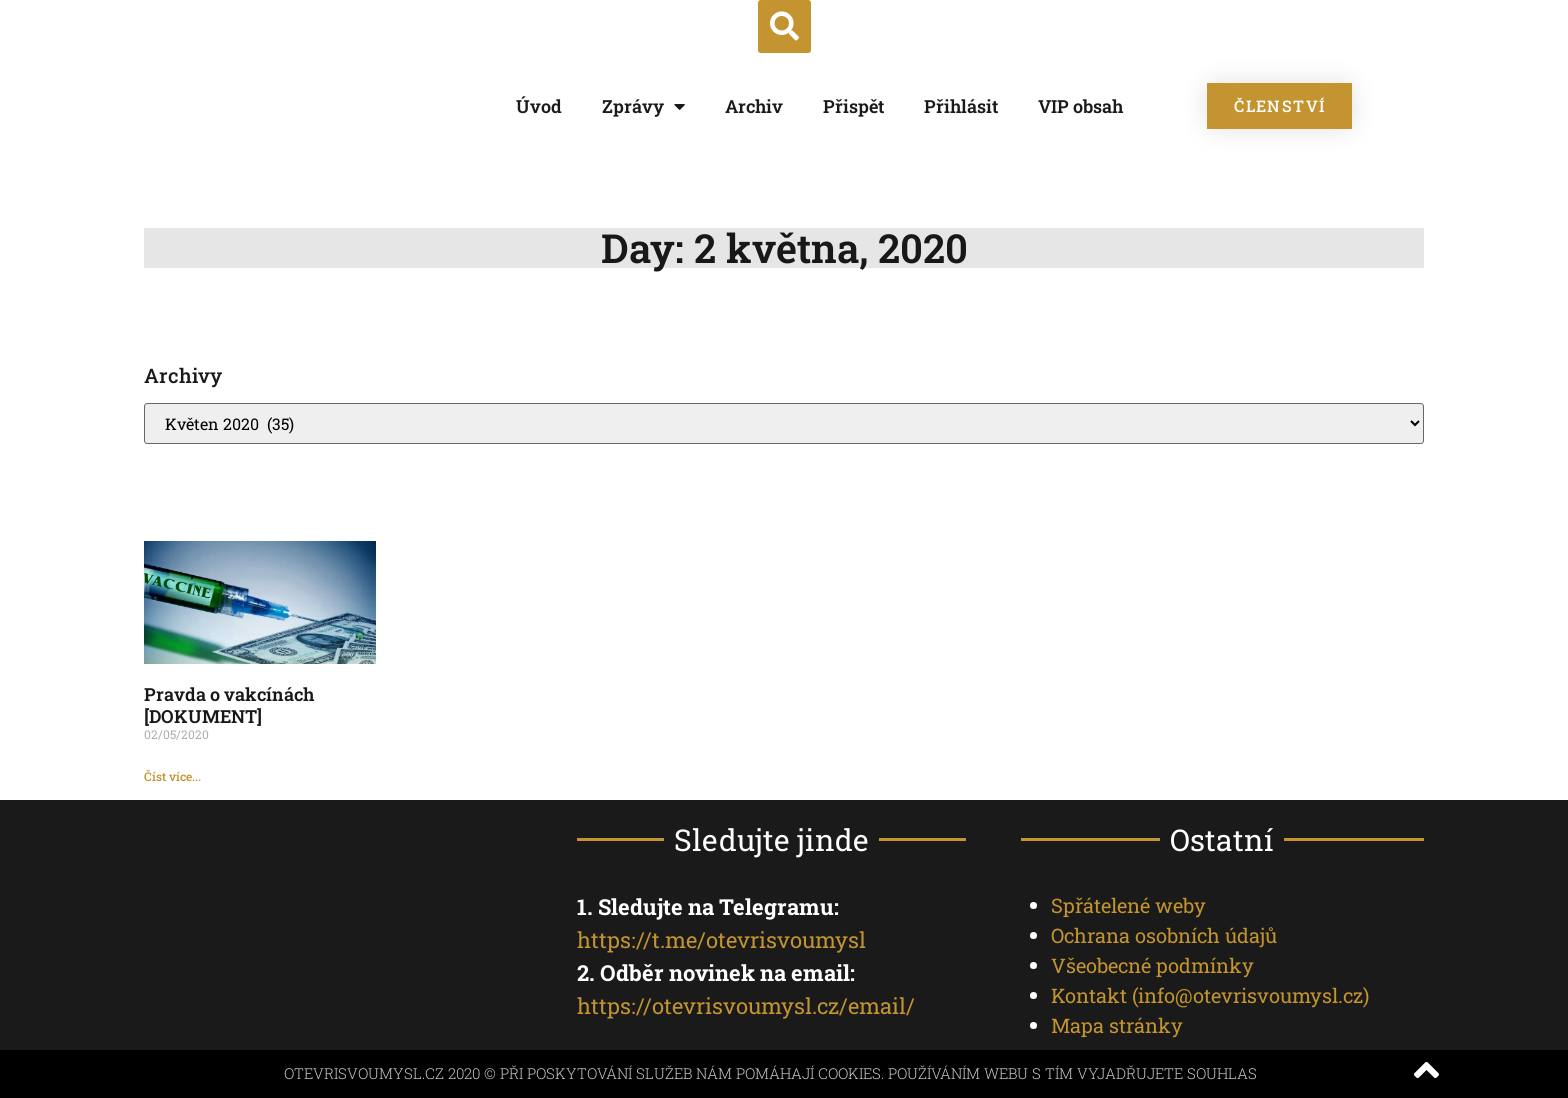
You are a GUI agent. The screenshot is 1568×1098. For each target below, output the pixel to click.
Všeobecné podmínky (1152, 965)
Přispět (853, 106)
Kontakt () (1210, 995)
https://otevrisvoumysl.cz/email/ (746, 1005)
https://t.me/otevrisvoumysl (721, 939)
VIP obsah (1080, 106)
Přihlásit (961, 106)
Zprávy (643, 106)
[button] (784, 26)
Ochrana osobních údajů (1164, 935)
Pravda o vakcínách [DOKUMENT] (229, 705)
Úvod (539, 106)
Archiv (754, 106)
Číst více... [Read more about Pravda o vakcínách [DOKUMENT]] (172, 776)
